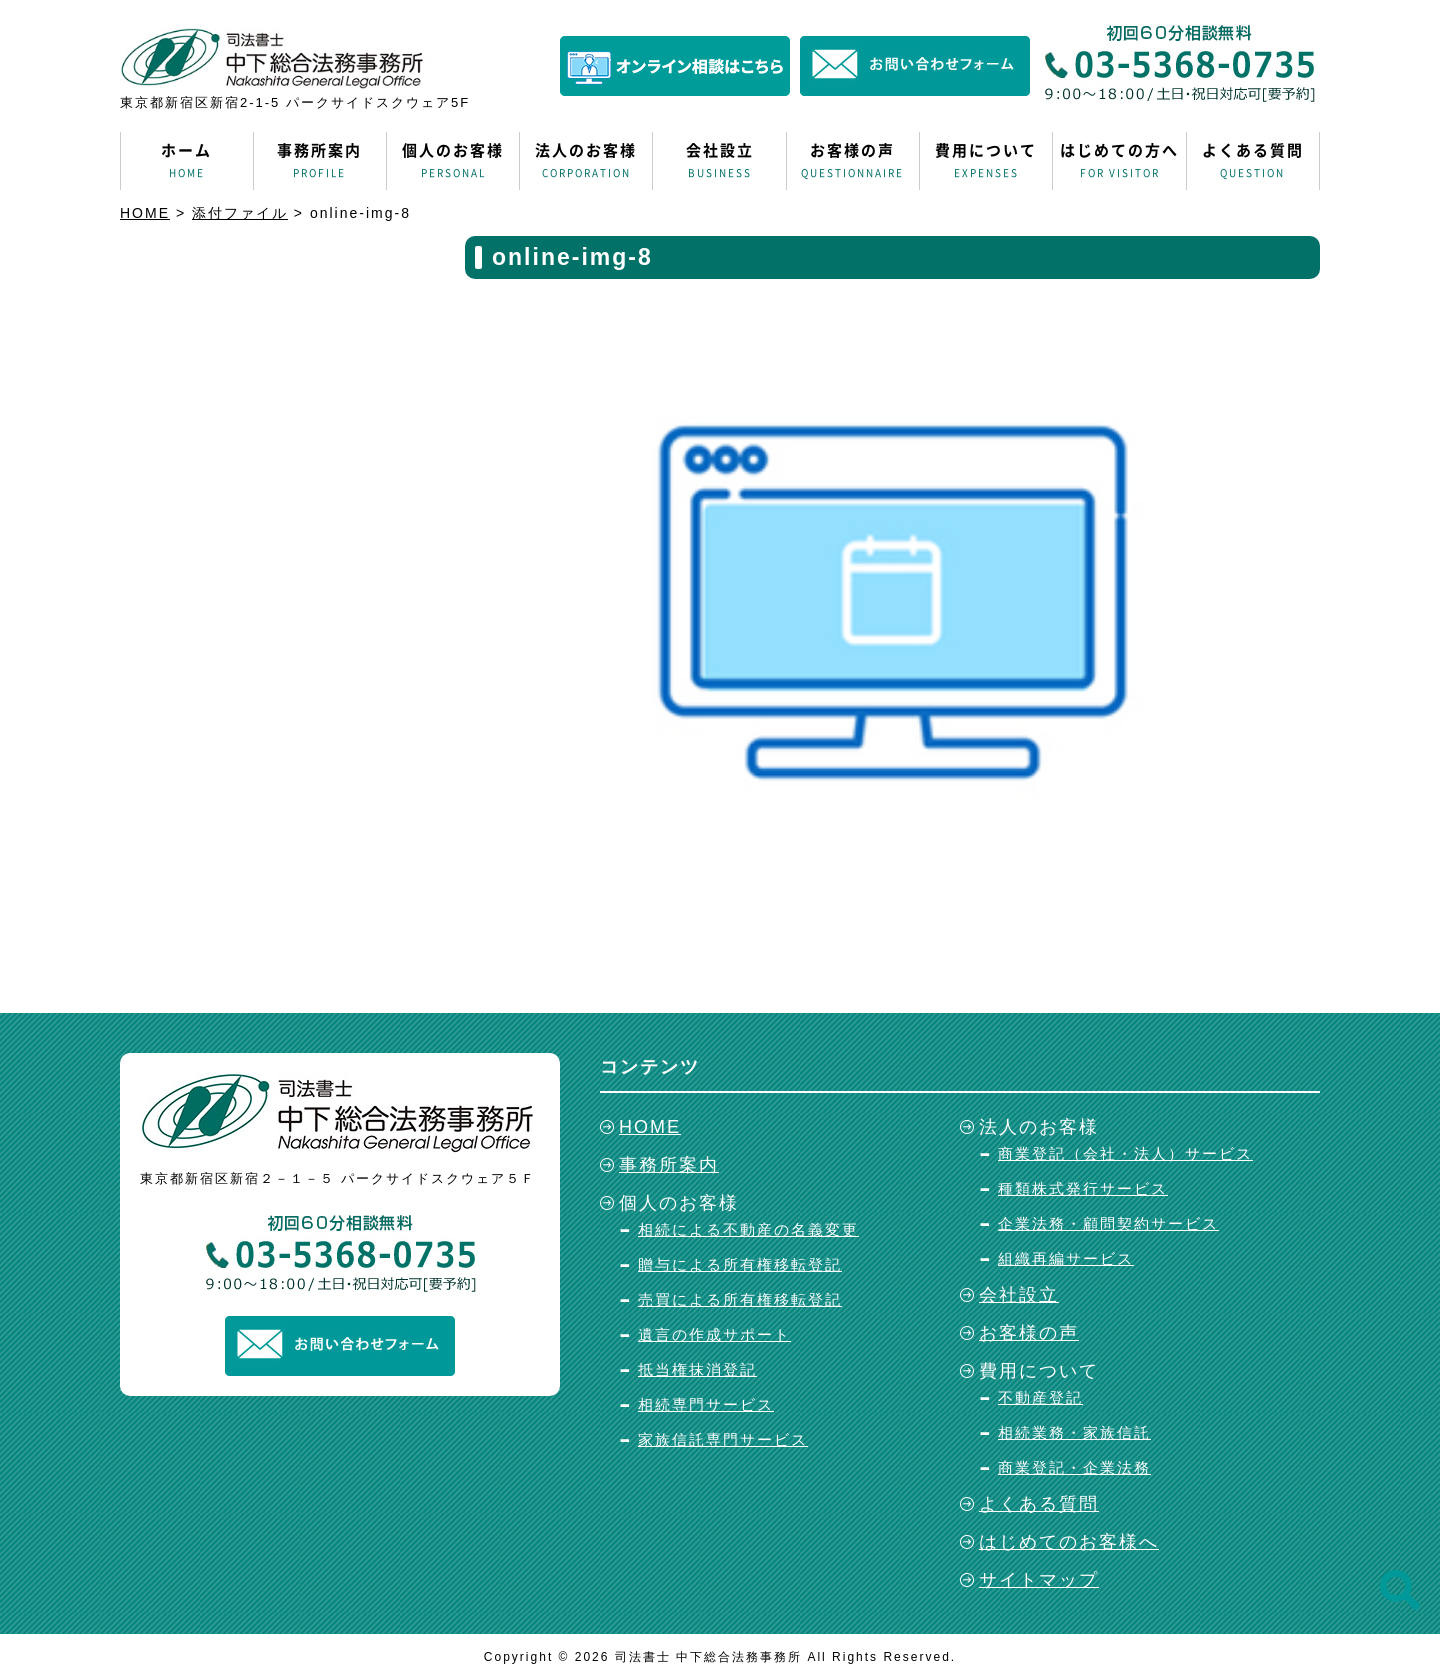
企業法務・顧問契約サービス (1108, 1223)
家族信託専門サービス (723, 1439)
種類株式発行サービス (1083, 1188)
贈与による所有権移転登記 (740, 1264)
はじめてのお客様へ (1069, 1542)
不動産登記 (1040, 1397)
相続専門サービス (706, 1404)
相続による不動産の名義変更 (748, 1229)
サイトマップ (1039, 1580)
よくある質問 (1253, 161)
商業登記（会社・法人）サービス (1125, 1153)
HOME (650, 1127)
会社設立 (719, 161)
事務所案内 (320, 161)
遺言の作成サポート (714, 1334)
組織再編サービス (1066, 1258)
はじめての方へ (1119, 161)
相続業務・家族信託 (1074, 1432)
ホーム (187, 161)
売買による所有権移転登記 (740, 1299)
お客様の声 (853, 161)
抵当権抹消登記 (697, 1369)
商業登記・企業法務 (1074, 1467)
